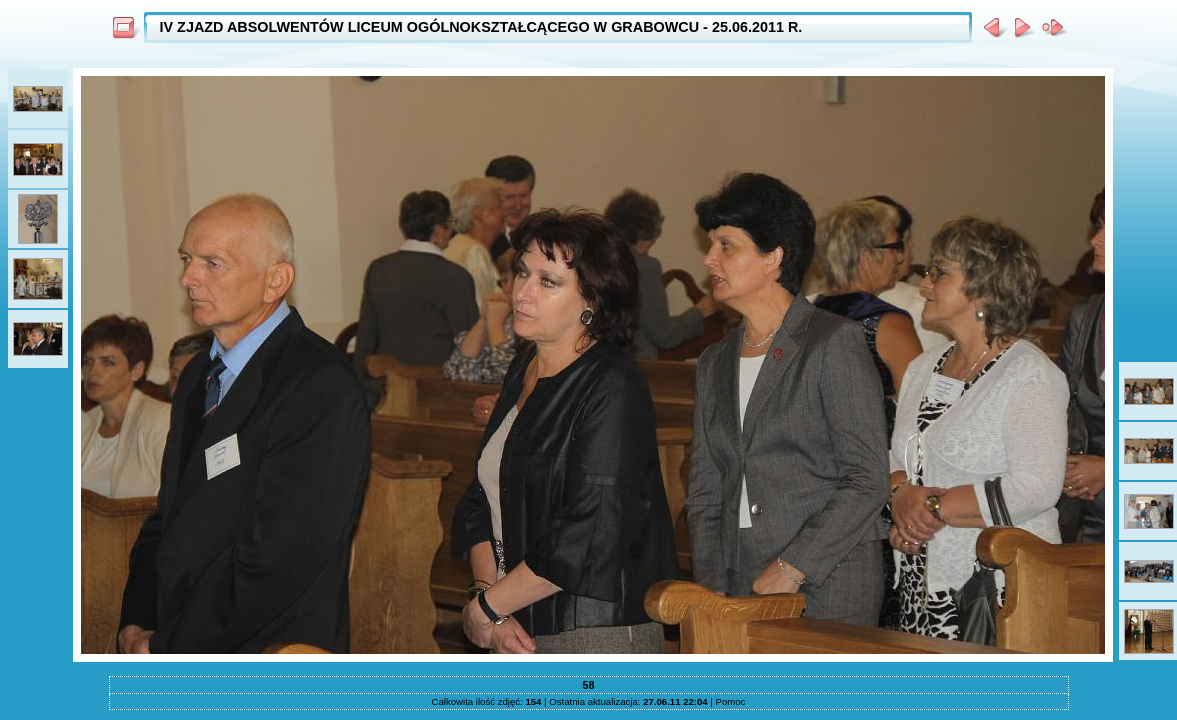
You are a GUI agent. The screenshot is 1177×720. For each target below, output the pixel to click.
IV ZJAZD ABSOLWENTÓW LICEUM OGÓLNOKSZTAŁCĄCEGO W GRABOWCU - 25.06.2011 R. (481, 27)
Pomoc (731, 701)
